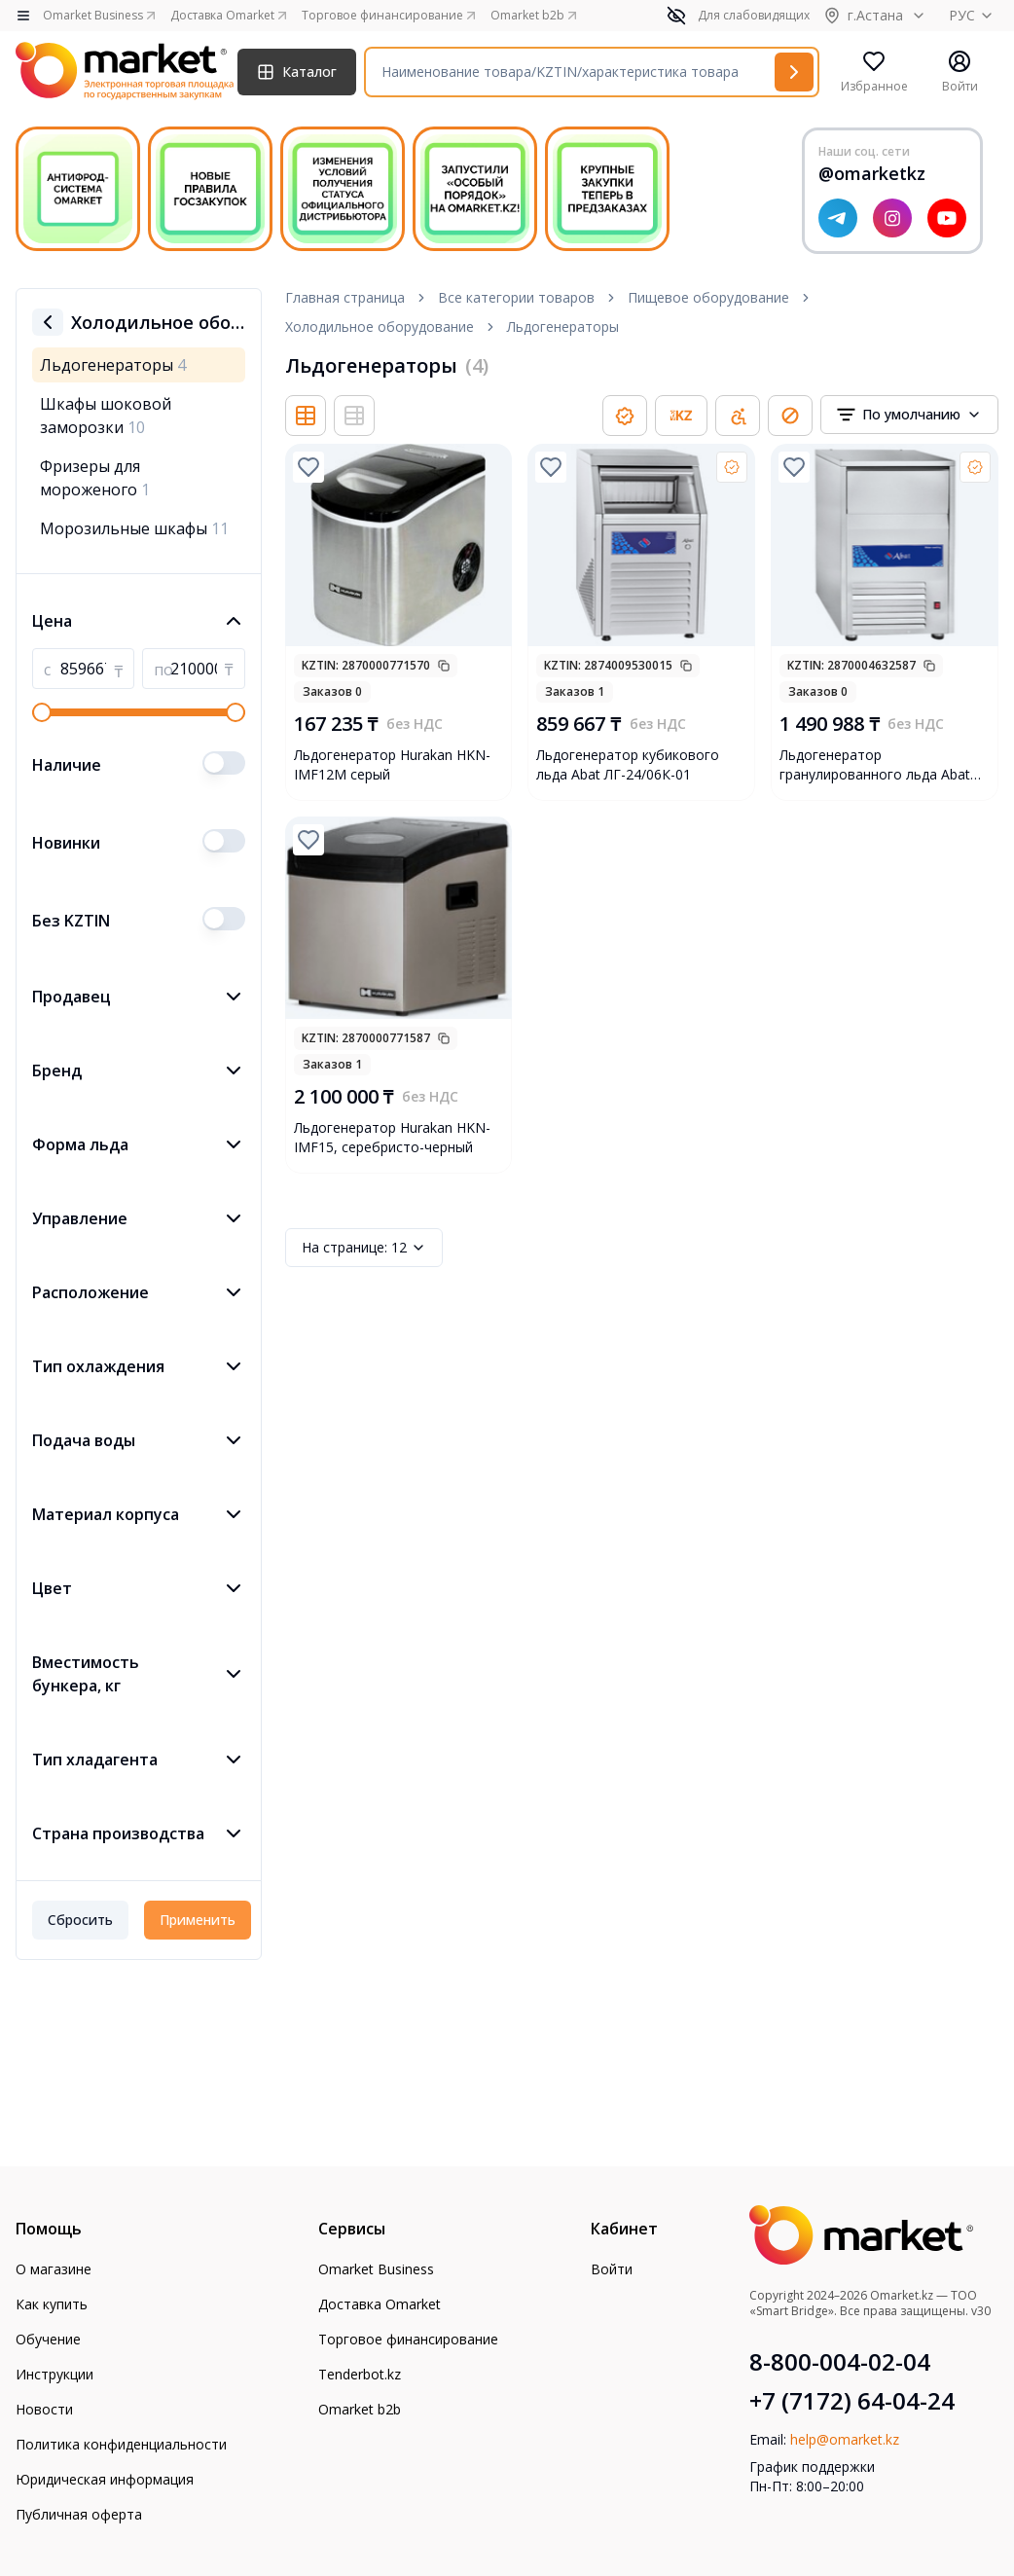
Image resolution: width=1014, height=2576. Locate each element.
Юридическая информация (105, 2479)
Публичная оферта (79, 2514)
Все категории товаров (516, 297)
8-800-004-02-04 (839, 2361)
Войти (612, 2269)
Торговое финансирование (408, 2339)
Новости (44, 2409)
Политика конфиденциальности (121, 2444)
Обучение (48, 2339)
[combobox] (909, 414)
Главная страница (345, 297)
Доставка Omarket (379, 2304)
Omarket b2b (359, 2409)
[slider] (42, 712)
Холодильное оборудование (379, 326)
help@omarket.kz (844, 2439)
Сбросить (80, 1919)
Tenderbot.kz (359, 2374)
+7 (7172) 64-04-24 (852, 2400)
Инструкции (54, 2374)
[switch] (223, 763)
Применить (197, 1919)
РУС (973, 15)
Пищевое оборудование (708, 297)
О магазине (53, 2269)
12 (364, 1247)
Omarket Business (376, 2269)
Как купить (52, 2304)
